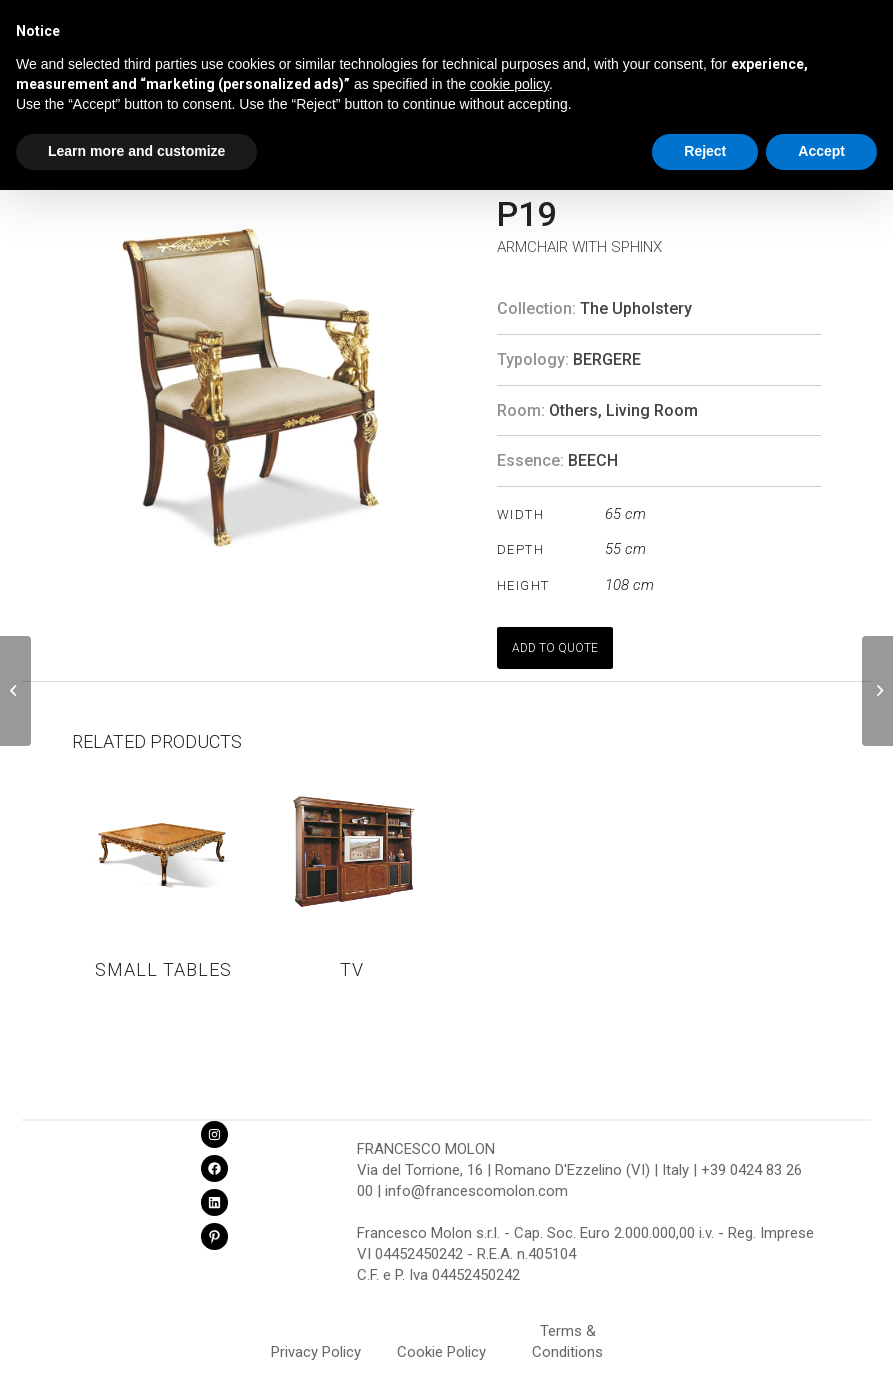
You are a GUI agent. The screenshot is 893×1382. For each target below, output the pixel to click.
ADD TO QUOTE (555, 648)
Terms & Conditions (567, 1334)
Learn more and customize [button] (136, 151)
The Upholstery (636, 308)
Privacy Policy (316, 1352)
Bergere (607, 359)
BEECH (593, 460)
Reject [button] (705, 151)
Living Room (652, 410)
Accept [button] (821, 151)
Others (573, 410)
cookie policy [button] (509, 84)
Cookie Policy (441, 1352)
